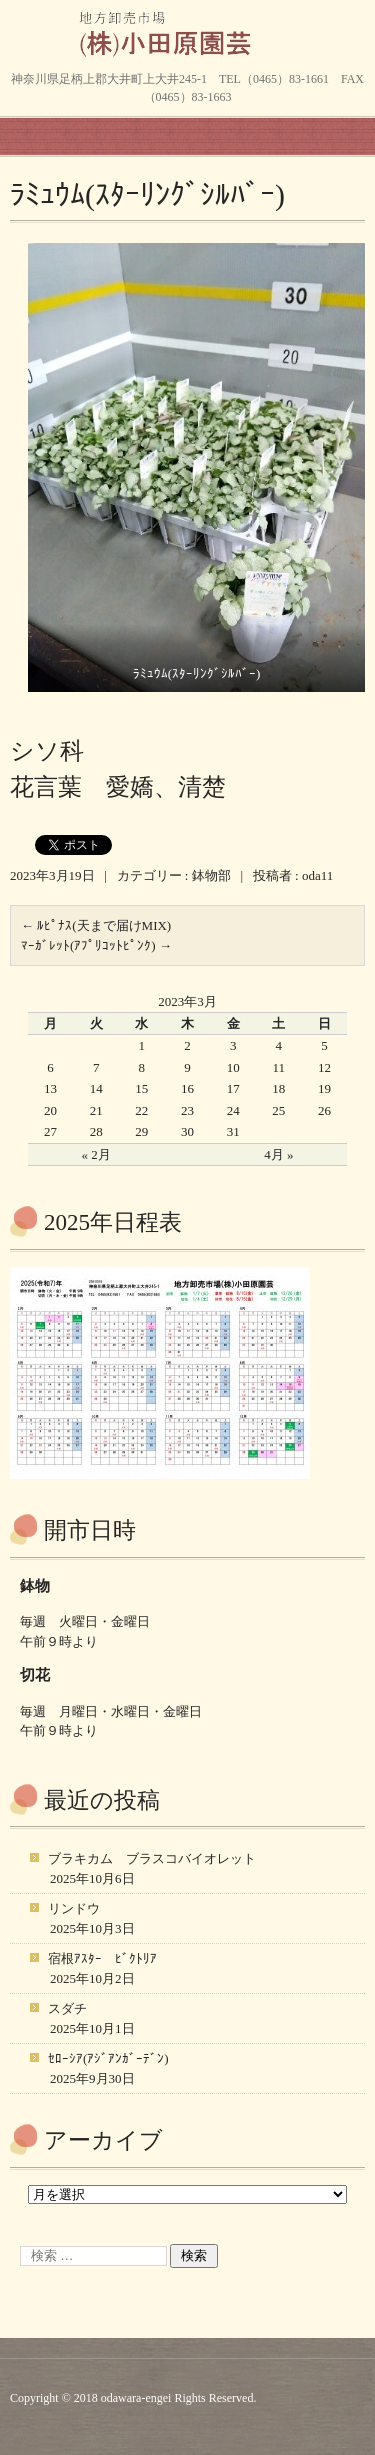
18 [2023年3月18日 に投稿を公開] (278, 1088)
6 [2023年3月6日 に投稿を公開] (50, 1067)
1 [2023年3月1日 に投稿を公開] (142, 1045)
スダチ (67, 2008)
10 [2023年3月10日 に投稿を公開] (233, 1067)
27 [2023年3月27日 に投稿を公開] (50, 1131)
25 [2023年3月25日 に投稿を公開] (278, 1110)
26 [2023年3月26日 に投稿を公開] (324, 1110)
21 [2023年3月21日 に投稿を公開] (96, 1110)
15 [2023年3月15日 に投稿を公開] (141, 1088)
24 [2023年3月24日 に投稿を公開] (233, 1110)
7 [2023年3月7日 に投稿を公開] (96, 1067)
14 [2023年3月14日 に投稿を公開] (96, 1088)
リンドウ (74, 1908)
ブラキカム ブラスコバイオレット (152, 1858)
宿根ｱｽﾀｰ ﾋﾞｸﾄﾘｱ (102, 1958)
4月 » (278, 1154)
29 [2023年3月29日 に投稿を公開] (141, 1131)
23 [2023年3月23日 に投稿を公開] (187, 1110)
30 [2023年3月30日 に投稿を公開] (187, 1131)
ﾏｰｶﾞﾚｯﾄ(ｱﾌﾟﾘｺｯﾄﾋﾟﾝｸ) (96, 945)
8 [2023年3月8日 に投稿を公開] (142, 1067)
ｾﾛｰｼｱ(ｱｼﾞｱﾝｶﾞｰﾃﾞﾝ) (108, 2058)
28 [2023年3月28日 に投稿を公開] (96, 1131)
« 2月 (96, 1154)
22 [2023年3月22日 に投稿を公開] (141, 1110)
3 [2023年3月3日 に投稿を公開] (233, 1045)
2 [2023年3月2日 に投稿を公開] (187, 1045)
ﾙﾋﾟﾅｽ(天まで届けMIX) (96, 925)
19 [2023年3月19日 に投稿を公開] (324, 1088)
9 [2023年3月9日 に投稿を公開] (187, 1067)
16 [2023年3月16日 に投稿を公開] (187, 1088)
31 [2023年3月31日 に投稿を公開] (233, 1131)
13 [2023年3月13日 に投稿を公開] (50, 1088)
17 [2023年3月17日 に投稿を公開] (233, 1088)
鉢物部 (211, 875)
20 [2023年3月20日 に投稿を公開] (50, 1110)
